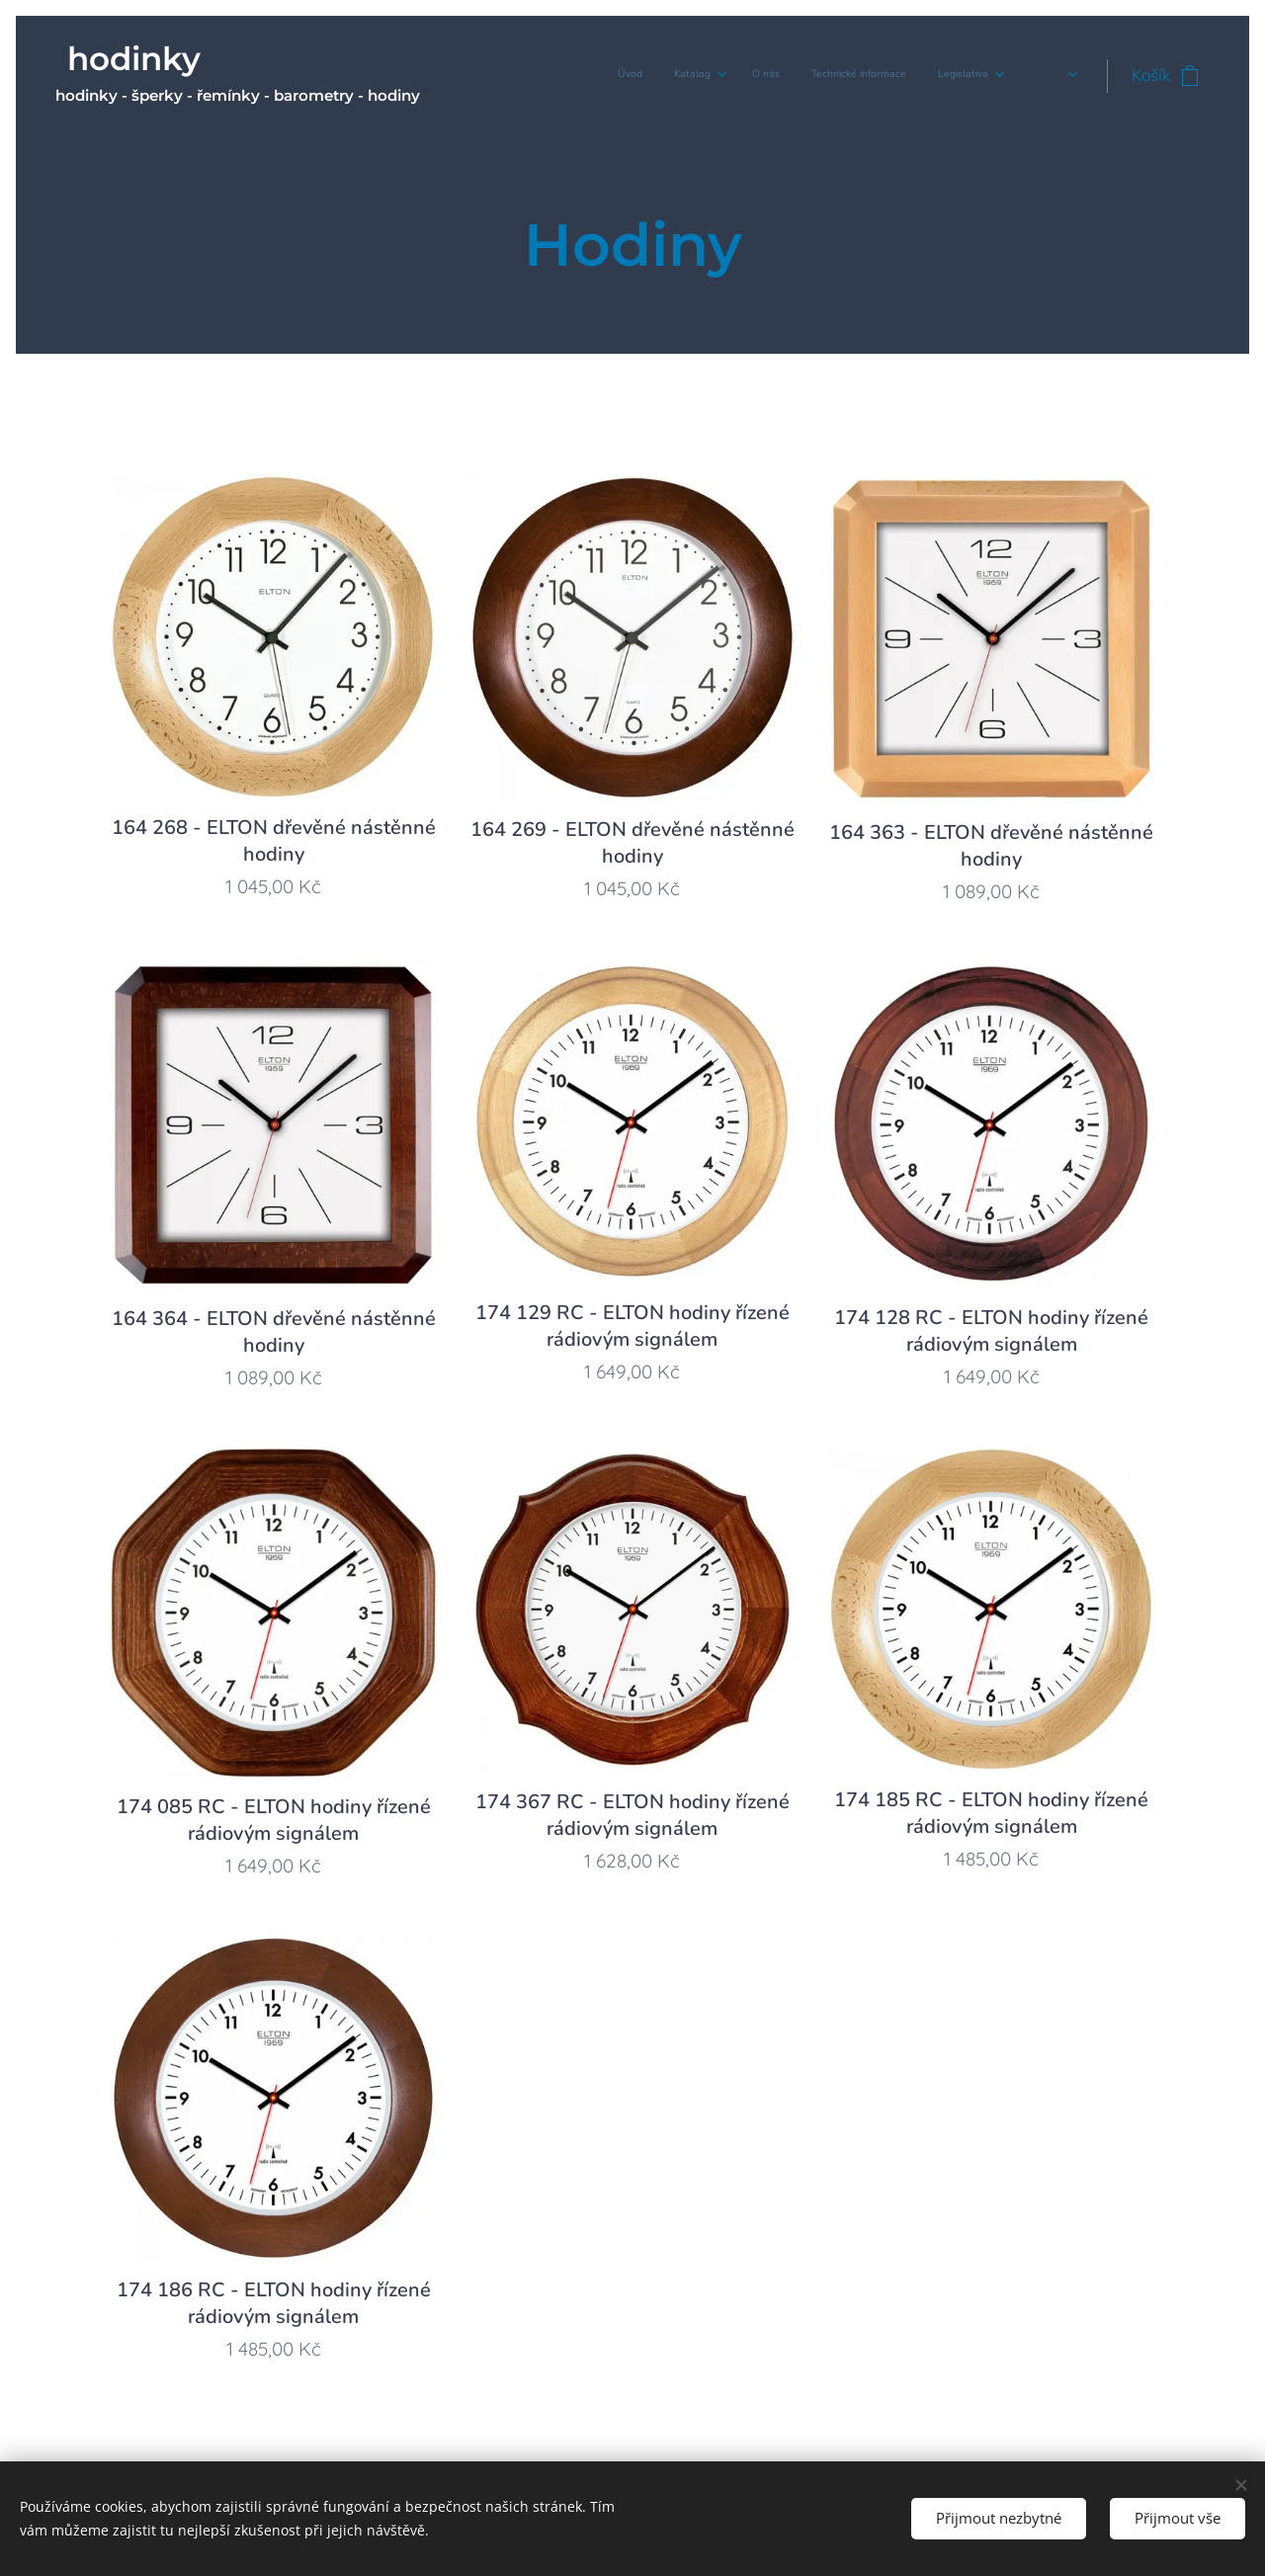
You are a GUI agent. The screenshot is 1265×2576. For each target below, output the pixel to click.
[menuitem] (857, 76)
